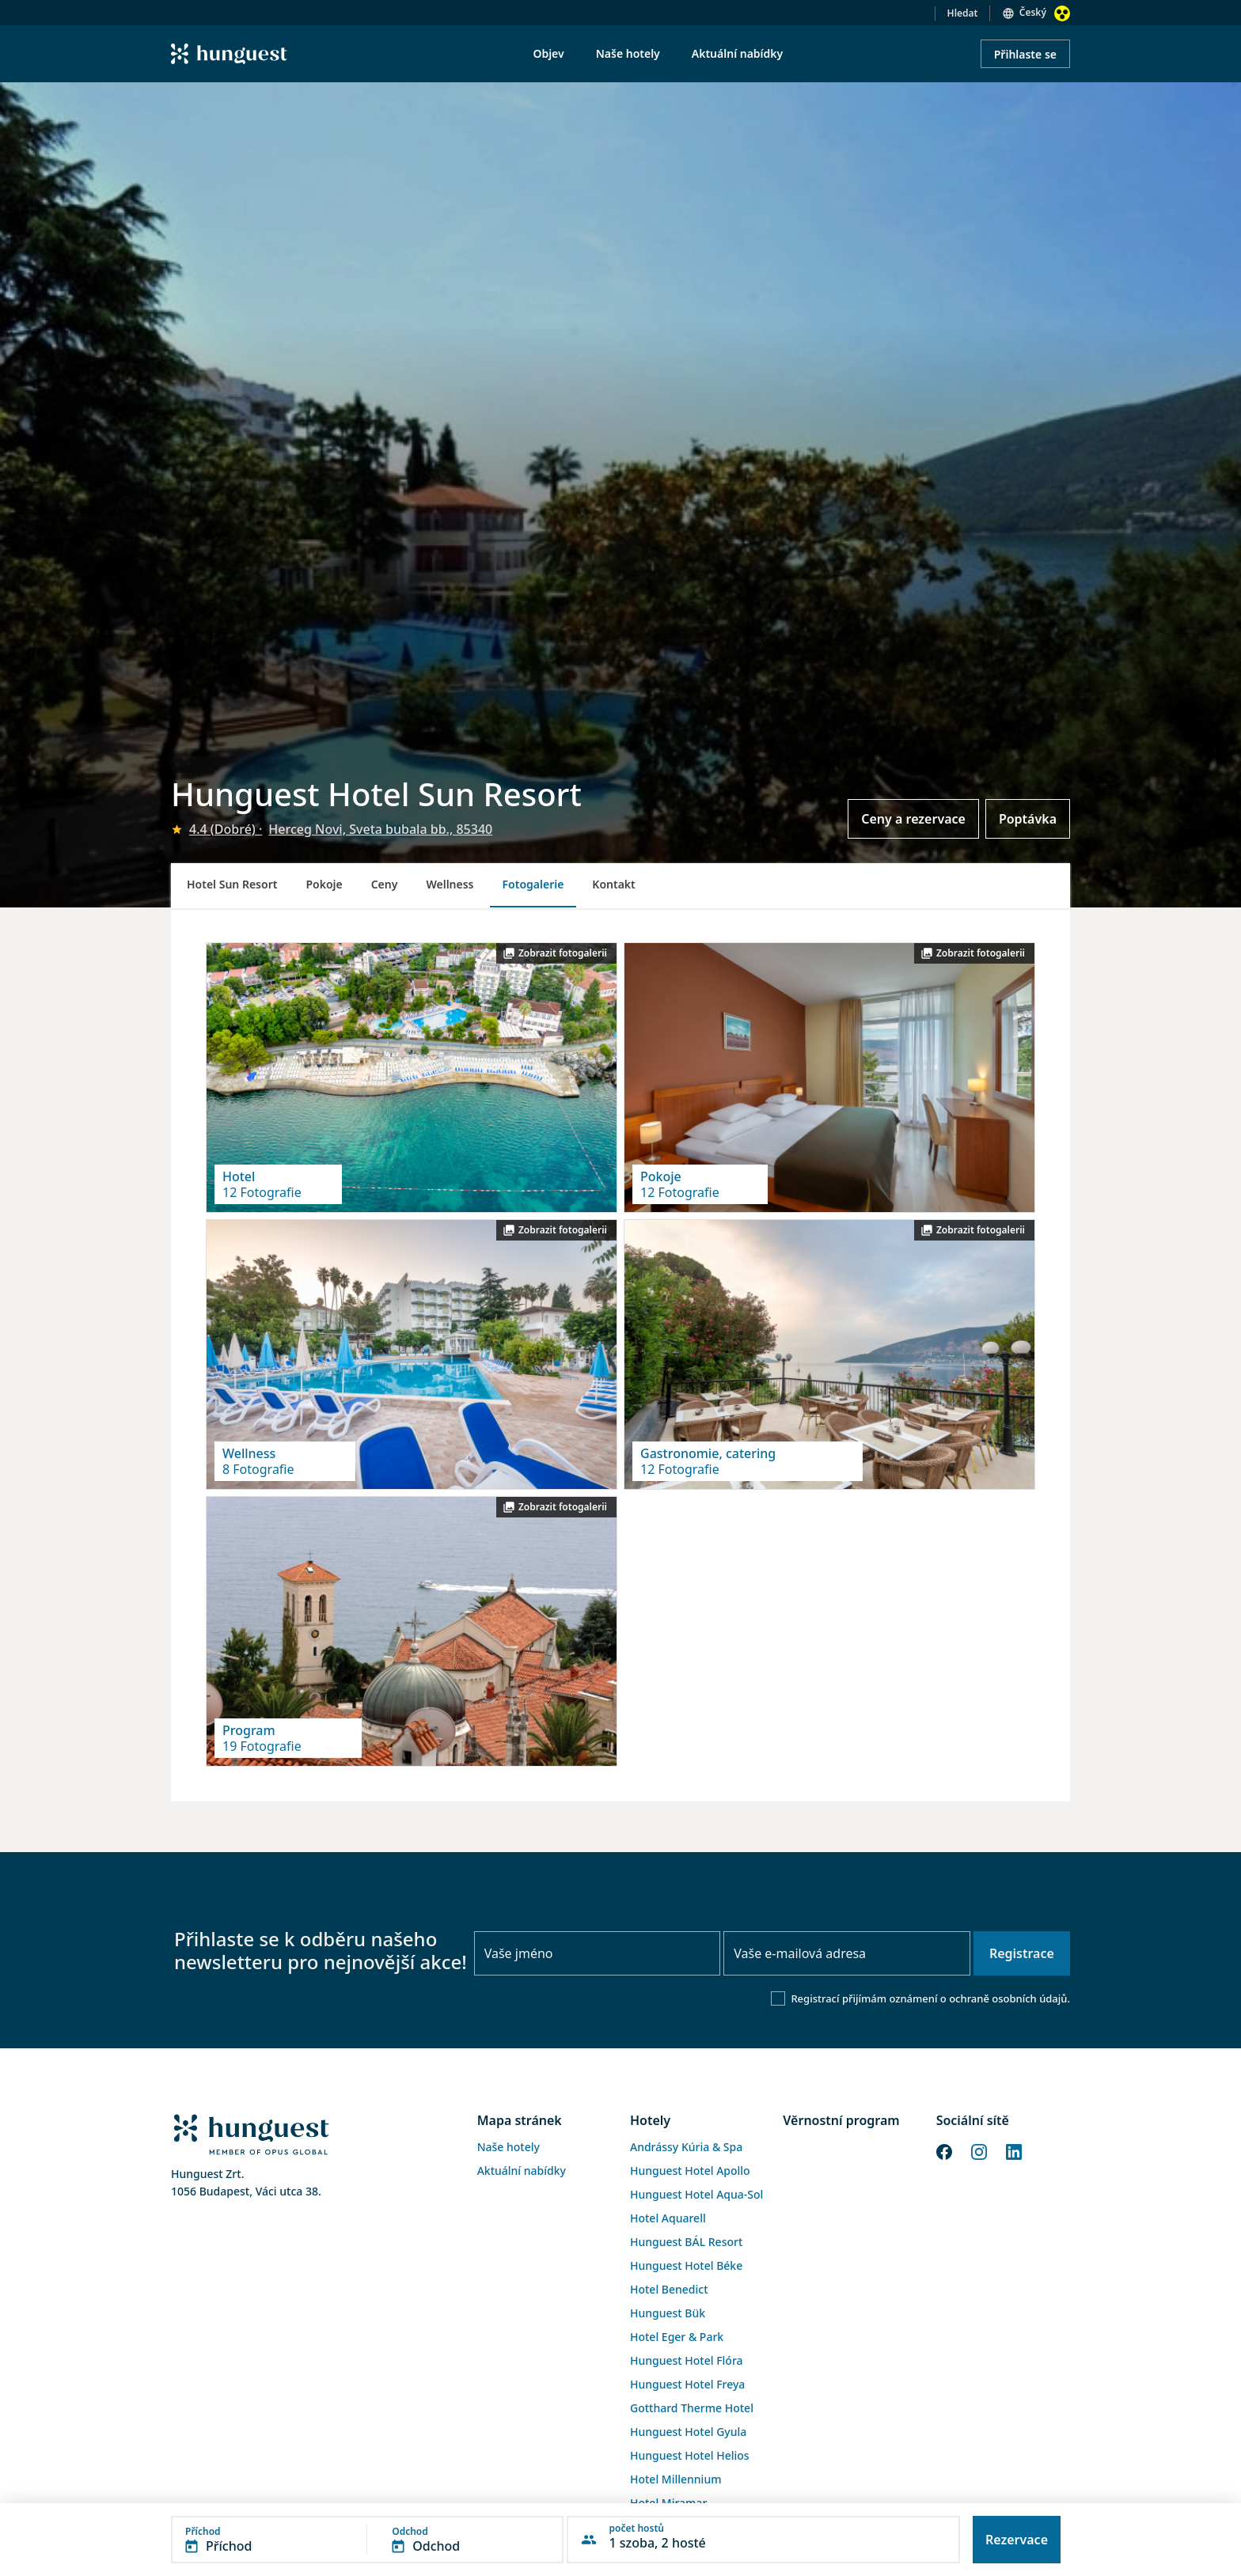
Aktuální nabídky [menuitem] (737, 53)
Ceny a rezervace (913, 819)
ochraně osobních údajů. (1009, 1998)
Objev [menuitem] (548, 53)
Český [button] (1032, 12)
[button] (367, 2539)
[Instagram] (979, 2151)
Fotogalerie (533, 884)
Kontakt (613, 884)
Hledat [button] (962, 13)
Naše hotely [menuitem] (628, 53)
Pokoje (324, 884)
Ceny (384, 884)
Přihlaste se (1025, 54)
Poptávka (1028, 819)
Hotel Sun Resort (232, 884)
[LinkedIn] (1014, 2151)
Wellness (449, 884)
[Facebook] (944, 2151)
